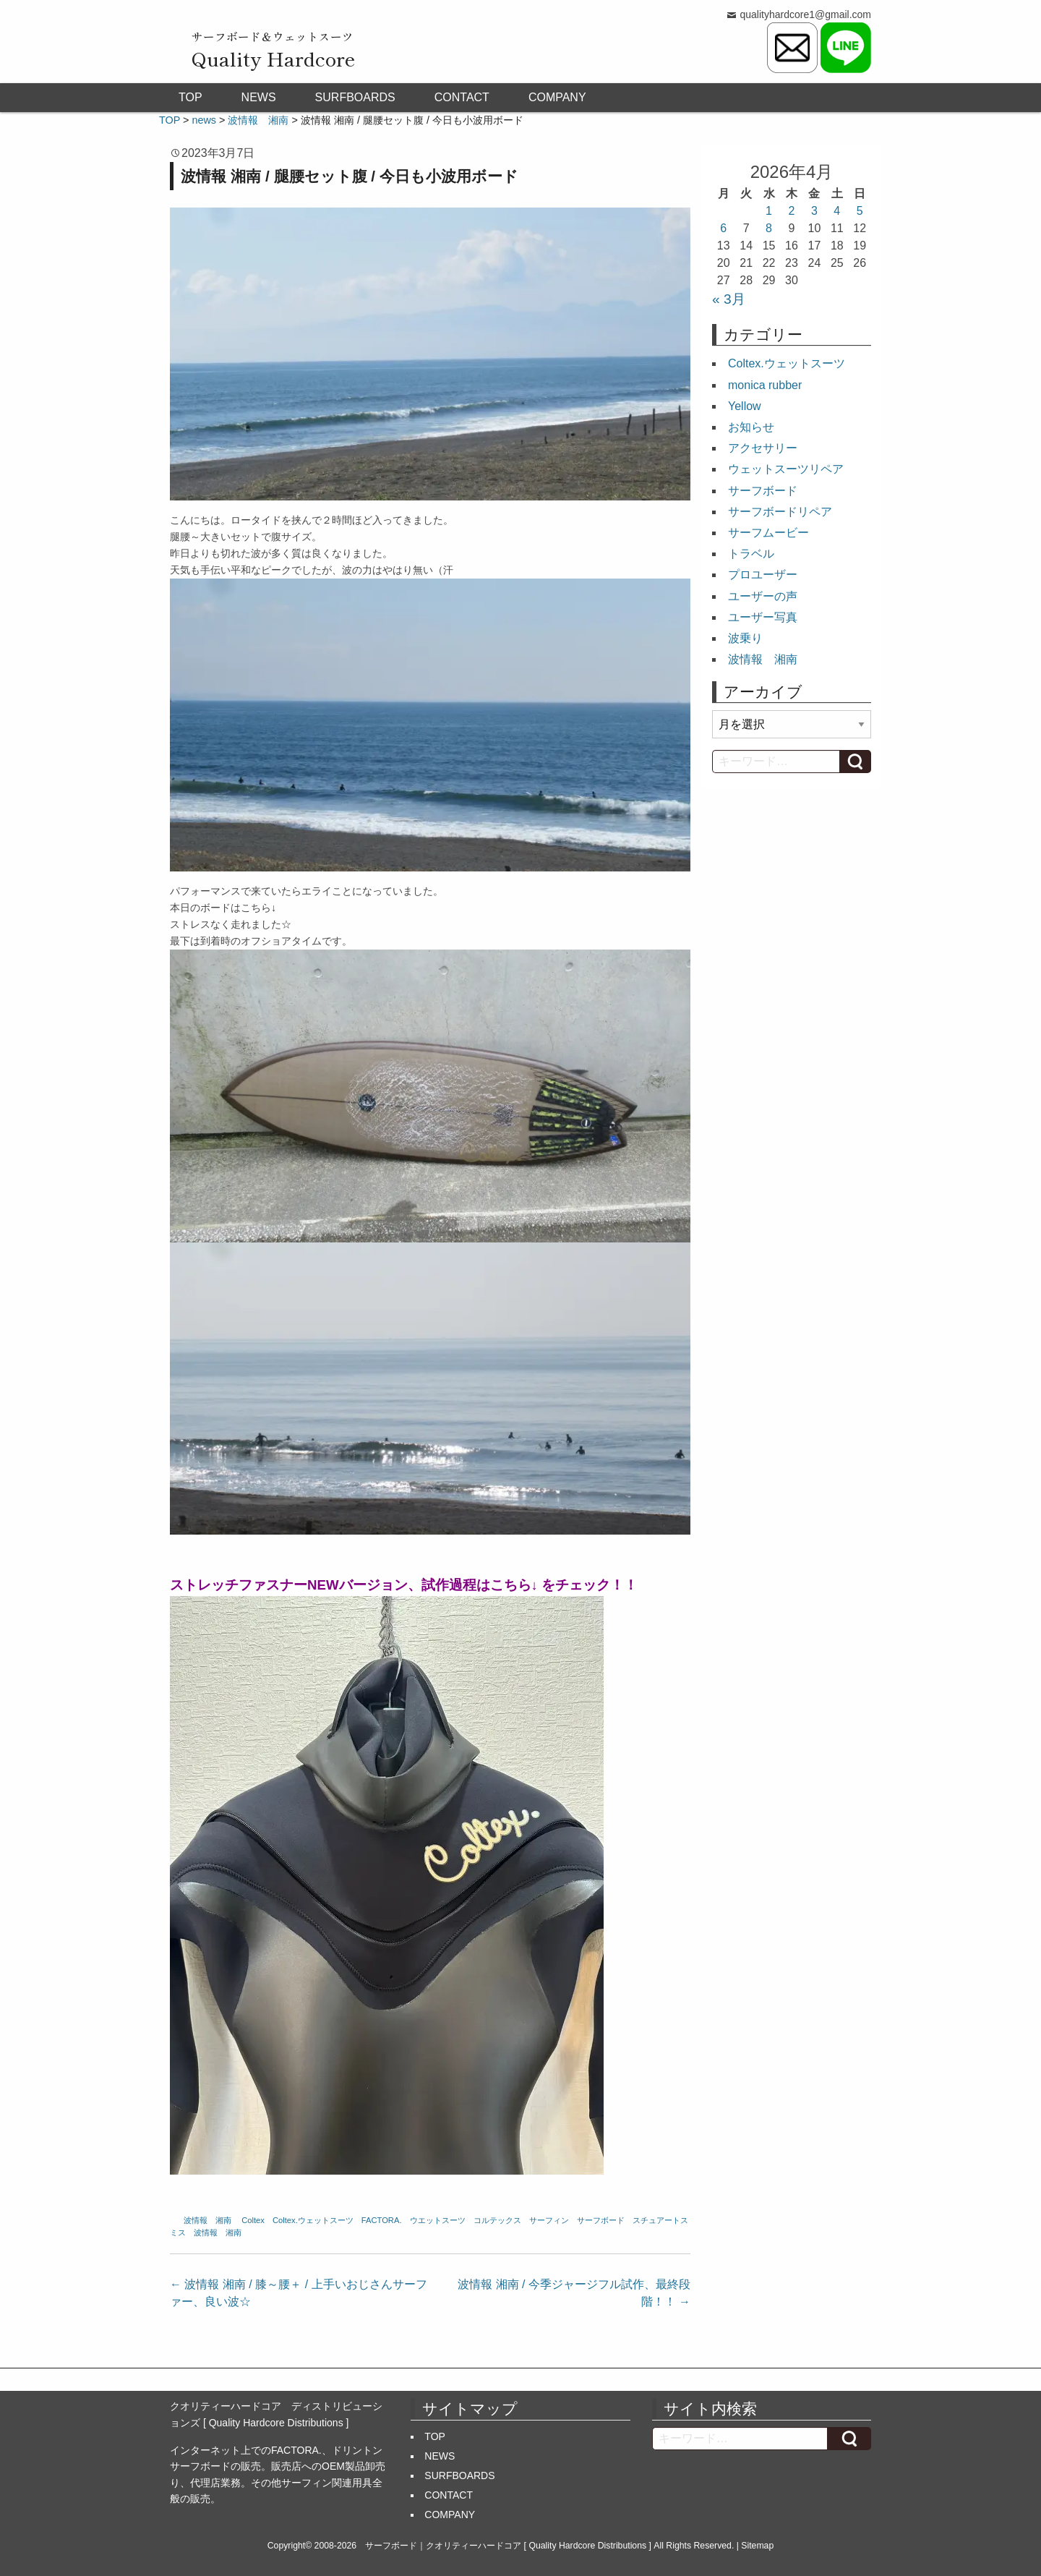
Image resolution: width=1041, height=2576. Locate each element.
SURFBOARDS (355, 97)
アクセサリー (762, 448)
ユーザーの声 (762, 596)
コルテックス (497, 2220)
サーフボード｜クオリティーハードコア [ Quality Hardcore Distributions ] (508, 2546)
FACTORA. (381, 2220)
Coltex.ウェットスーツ (313, 2220)
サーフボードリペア (780, 512)
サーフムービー (768, 532)
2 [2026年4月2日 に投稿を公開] (792, 211)
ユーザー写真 (762, 617)
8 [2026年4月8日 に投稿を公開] (769, 228)
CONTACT (461, 97)
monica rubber (765, 385)
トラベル (751, 553)
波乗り (745, 638)
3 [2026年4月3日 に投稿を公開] (814, 211)
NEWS (258, 97)
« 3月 (728, 299)
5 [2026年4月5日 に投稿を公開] (860, 211)
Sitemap (757, 2546)
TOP (190, 97)
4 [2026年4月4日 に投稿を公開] (837, 211)
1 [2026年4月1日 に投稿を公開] (769, 211)
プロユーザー (762, 574)
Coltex (253, 2220)
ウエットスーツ (438, 2220)
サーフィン (549, 2220)
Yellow (744, 406)
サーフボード (601, 2220)
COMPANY (557, 97)
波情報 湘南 (207, 2220)
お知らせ (751, 427)
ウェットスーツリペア (786, 469)
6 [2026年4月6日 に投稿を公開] (723, 228)
